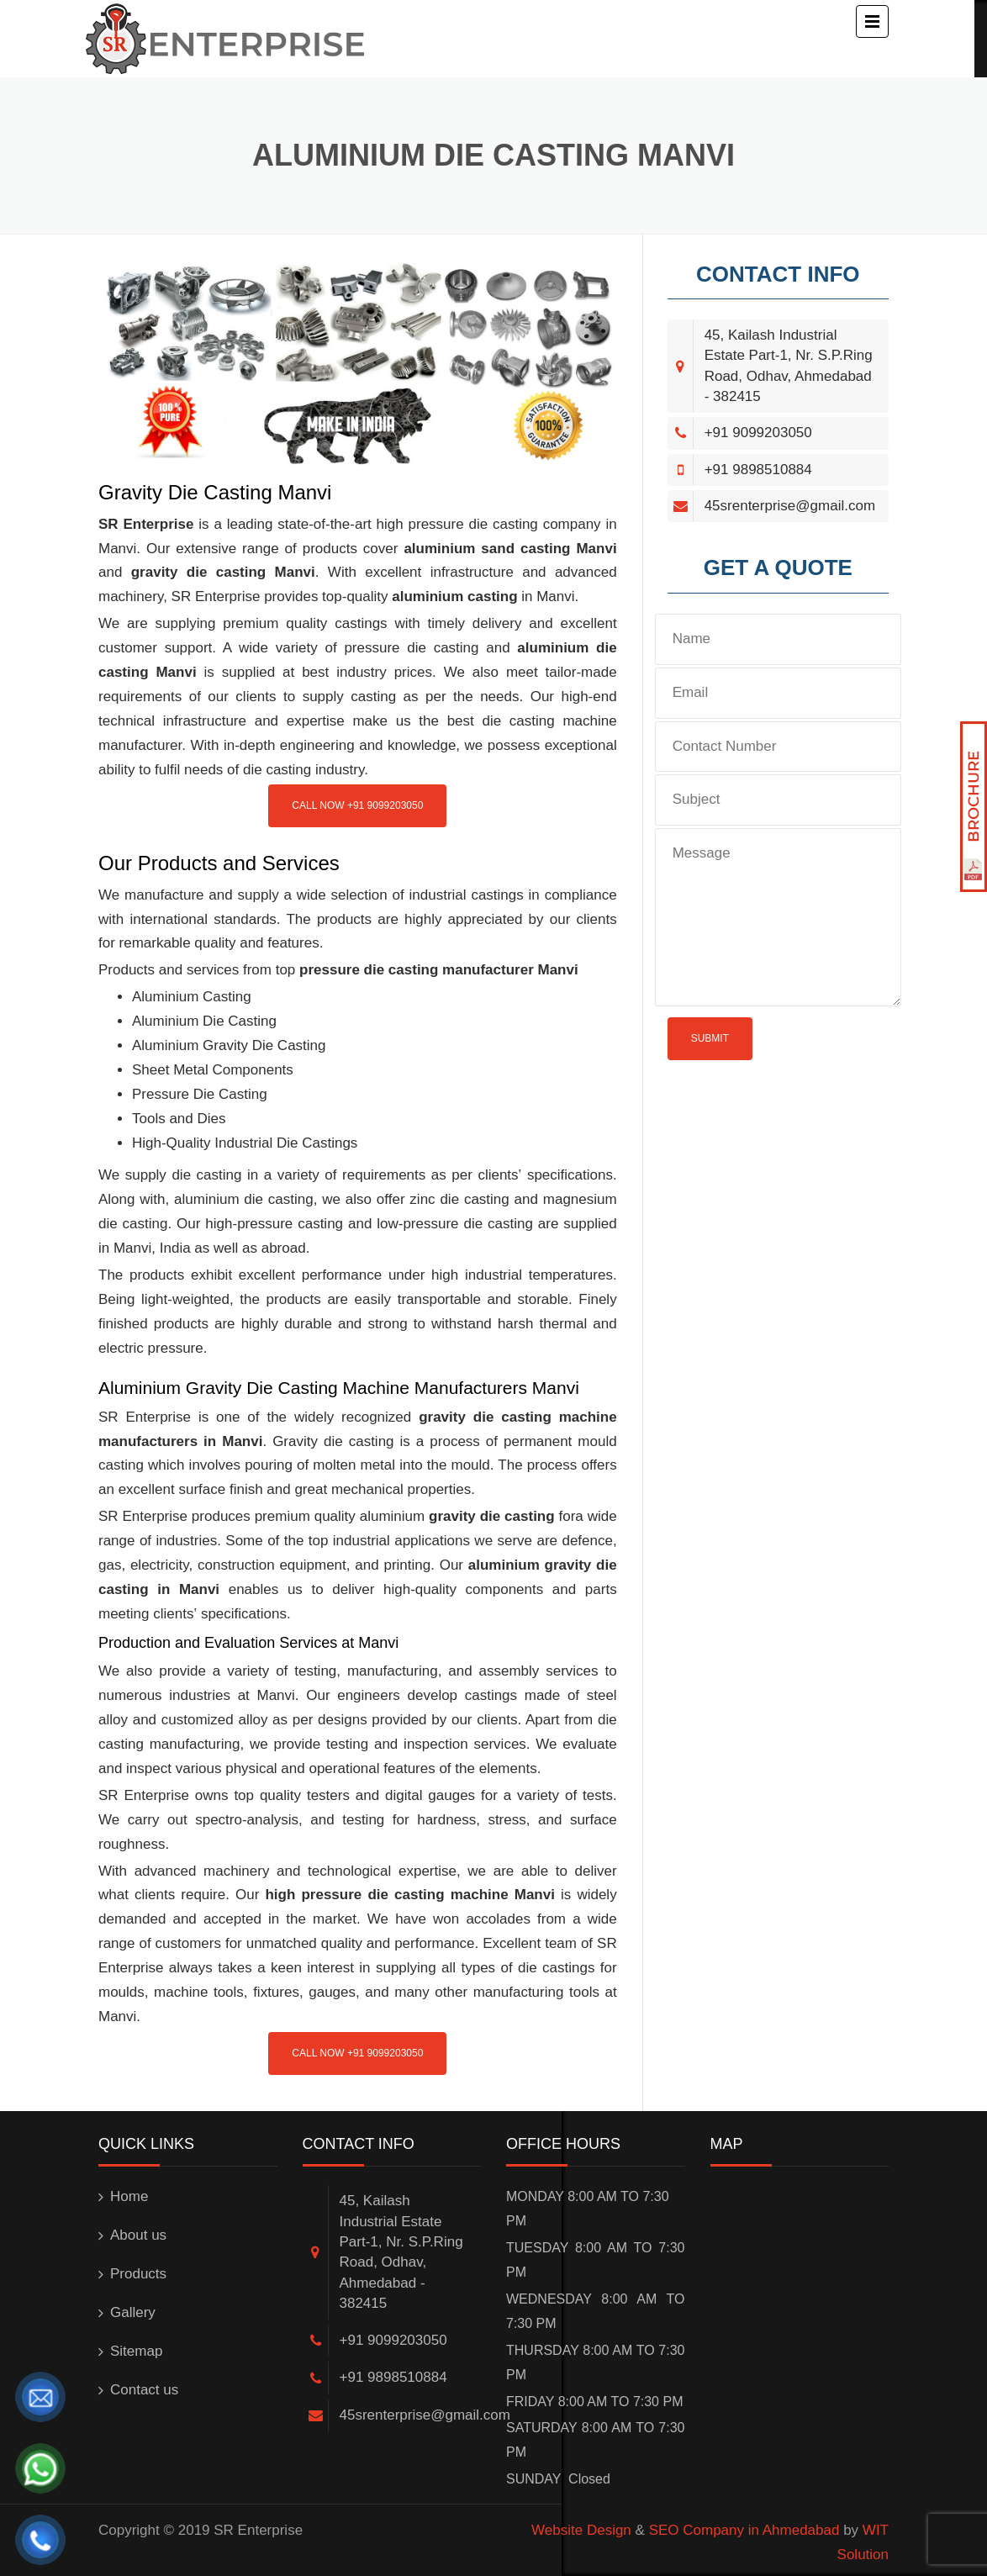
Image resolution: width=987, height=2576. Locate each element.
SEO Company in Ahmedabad (744, 2530)
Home (129, 2196)
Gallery (133, 2312)
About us (138, 2235)
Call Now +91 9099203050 (357, 805)
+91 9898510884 (758, 470)
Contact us (144, 2390)
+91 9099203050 (758, 433)
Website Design (581, 2530)
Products (138, 2274)
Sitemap (136, 2351)
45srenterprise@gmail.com (790, 506)
